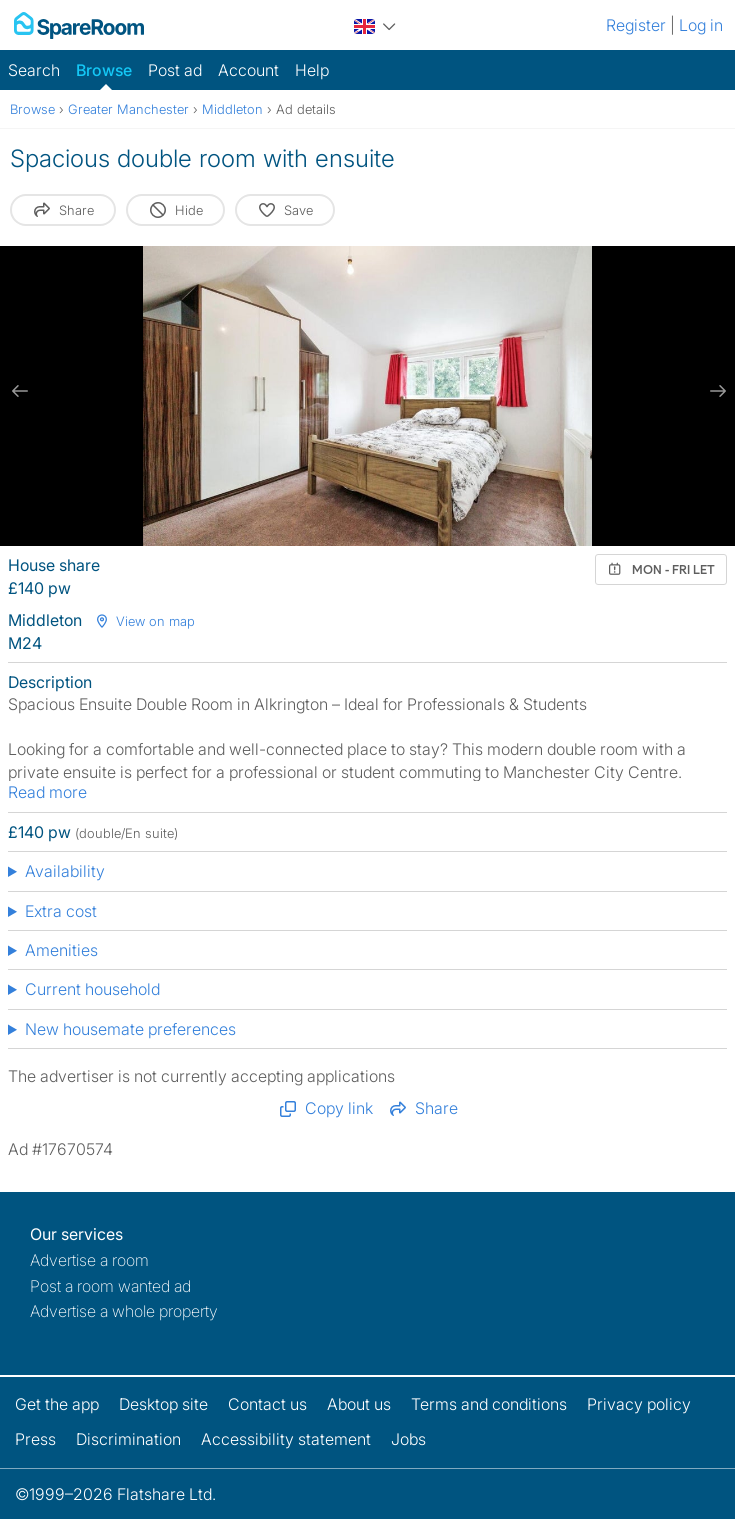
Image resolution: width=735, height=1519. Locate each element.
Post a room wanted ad (110, 1286)
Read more (47, 792)
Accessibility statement (286, 1439)
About (359, 1404)
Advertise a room (89, 1260)
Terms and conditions (489, 1404)
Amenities (61, 950)
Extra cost (61, 911)
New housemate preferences (130, 1029)
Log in (701, 25)
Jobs (408, 1439)
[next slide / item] (715, 391)
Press (35, 1439)
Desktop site (163, 1404)
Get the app (57, 1404)
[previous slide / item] (20, 391)
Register (636, 25)
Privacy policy (639, 1404)
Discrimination (128, 1439)
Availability (65, 871)
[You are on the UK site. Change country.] (375, 23)
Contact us (267, 1404)
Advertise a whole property (124, 1311)
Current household (92, 989)
